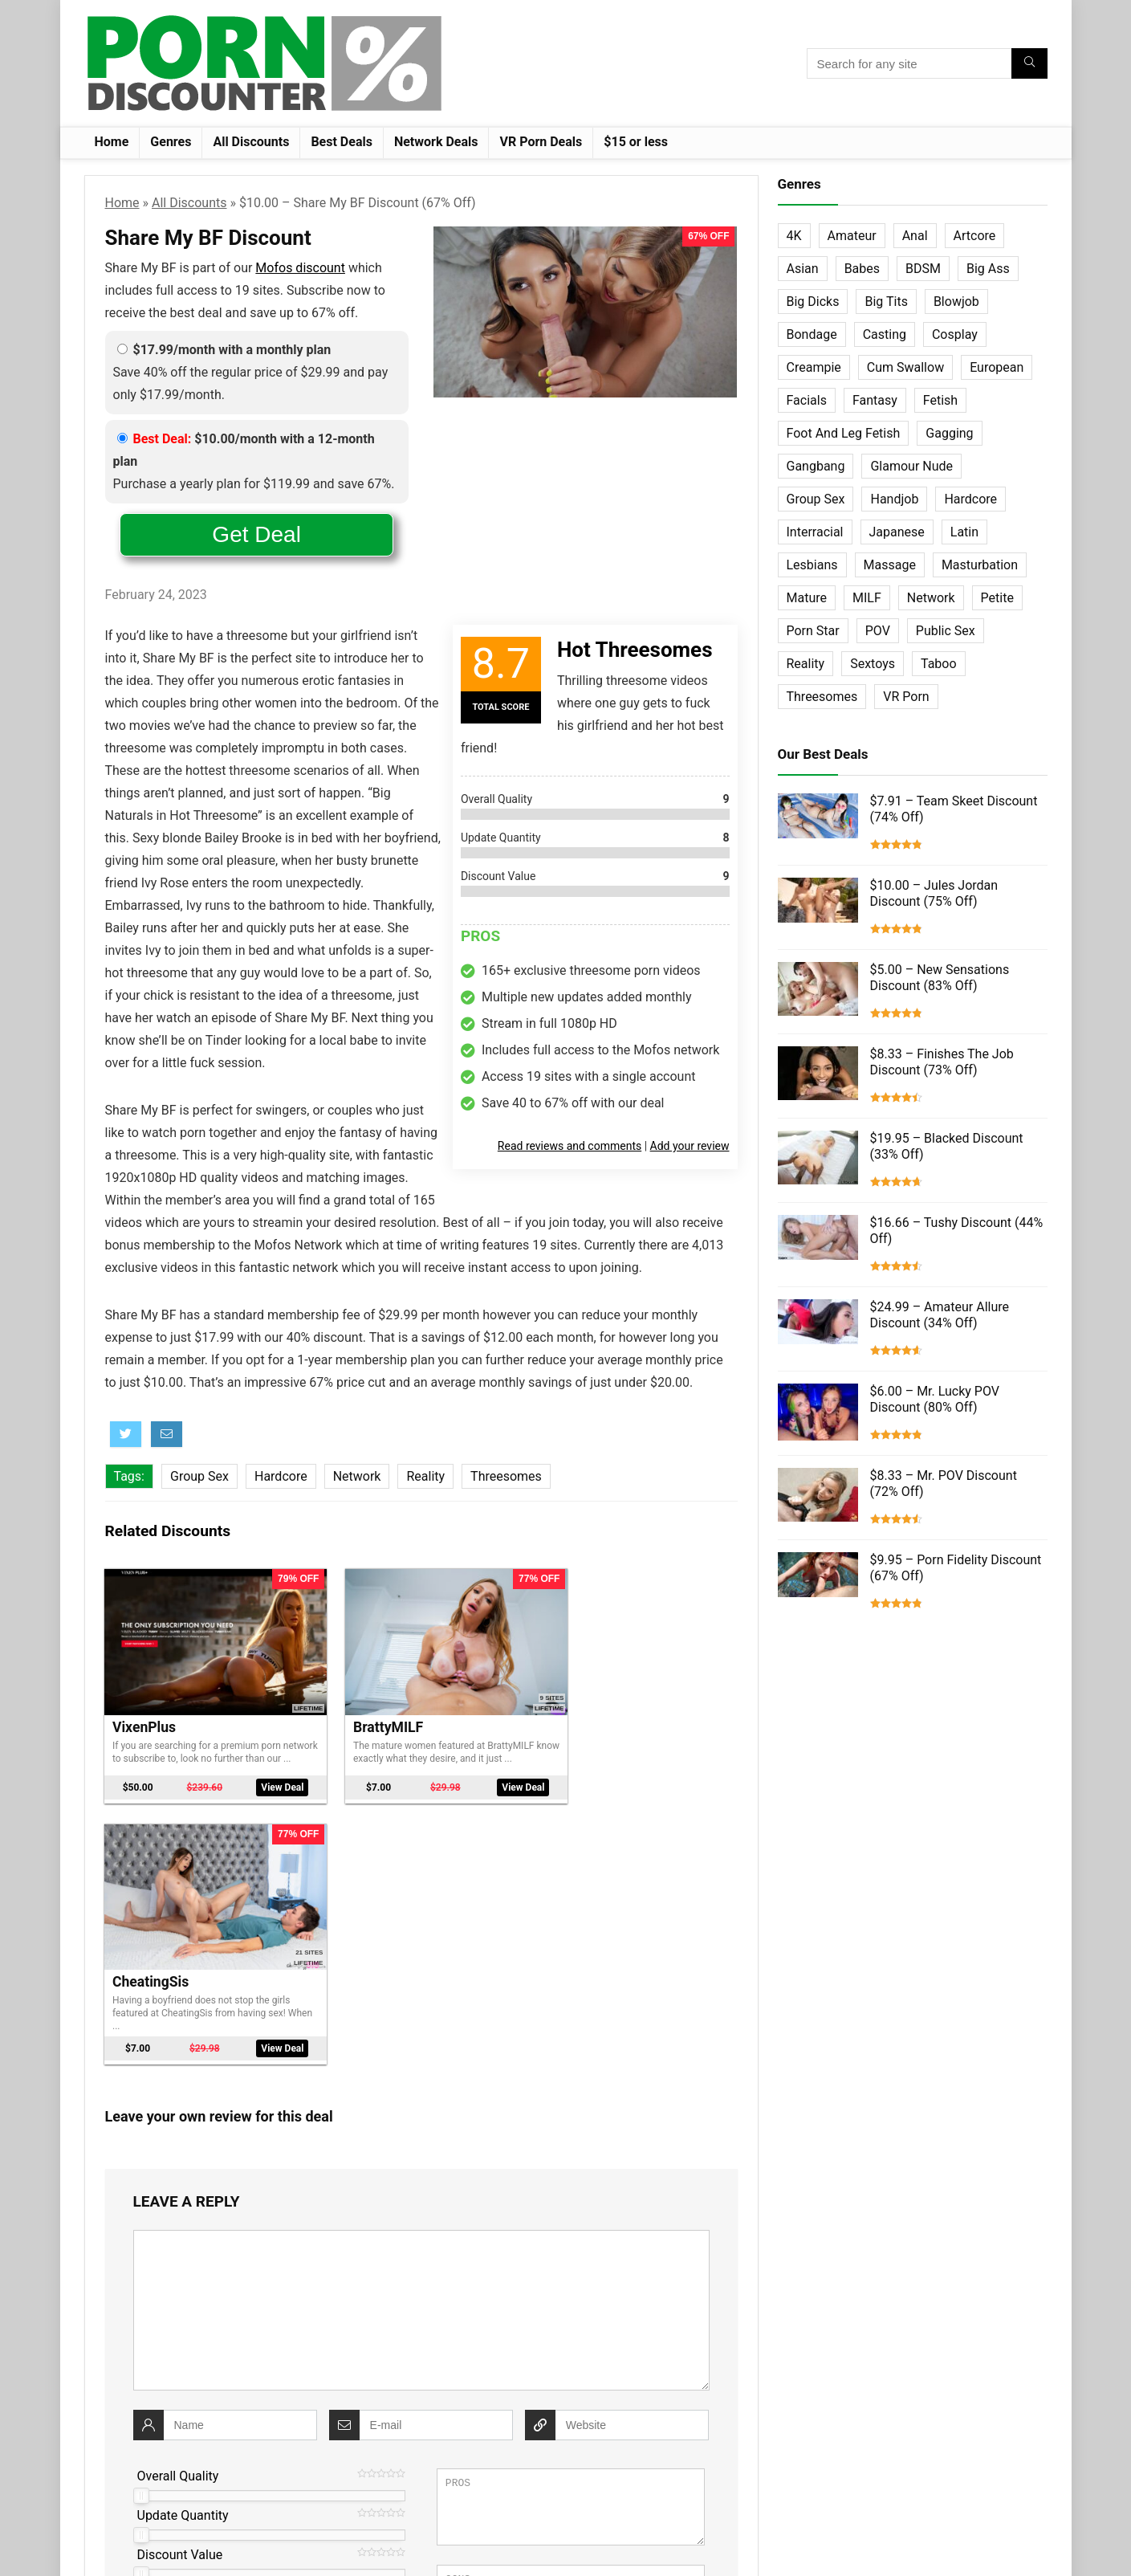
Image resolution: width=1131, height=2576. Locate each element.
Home (112, 141)
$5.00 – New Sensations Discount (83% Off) (940, 977)
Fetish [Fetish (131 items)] (940, 400)
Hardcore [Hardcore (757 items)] (970, 499)
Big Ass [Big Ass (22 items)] (988, 268)
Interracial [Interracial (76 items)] (815, 532)
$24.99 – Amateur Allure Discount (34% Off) (940, 1315)
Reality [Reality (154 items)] (806, 663)
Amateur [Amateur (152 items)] (852, 235)
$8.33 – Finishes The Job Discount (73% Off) (942, 1062)
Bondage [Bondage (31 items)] (812, 334)
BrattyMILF (365, 1710)
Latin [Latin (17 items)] (964, 532)
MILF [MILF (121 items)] (866, 597)
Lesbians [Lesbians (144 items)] (812, 565)
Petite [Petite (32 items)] (997, 597)
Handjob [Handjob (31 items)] (894, 499)
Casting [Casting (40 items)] (884, 334)
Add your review (690, 1145)
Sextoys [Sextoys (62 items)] (872, 663)
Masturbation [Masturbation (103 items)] (980, 565)
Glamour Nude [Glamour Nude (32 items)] (911, 466)
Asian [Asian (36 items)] (803, 268)
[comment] (421, 2038)
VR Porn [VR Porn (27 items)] (906, 696)
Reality (425, 1476)
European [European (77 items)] (996, 367)
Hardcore (280, 1476)
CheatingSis (585, 1710)
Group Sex (199, 1476)
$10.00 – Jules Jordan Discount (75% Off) (934, 893)
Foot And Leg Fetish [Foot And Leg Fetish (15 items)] (844, 433)
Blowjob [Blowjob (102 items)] (956, 301)
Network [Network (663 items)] (931, 597)
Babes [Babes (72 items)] (862, 268)
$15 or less (636, 141)
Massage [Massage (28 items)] (890, 565)
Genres (170, 141)
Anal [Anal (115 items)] (915, 235)
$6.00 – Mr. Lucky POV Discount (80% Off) (934, 1399)
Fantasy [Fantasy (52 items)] (874, 400)
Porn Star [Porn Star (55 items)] (813, 630)
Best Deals (341, 141)
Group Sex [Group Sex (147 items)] (816, 499)
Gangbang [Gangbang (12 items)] (816, 466)
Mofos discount (300, 267)
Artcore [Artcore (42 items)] (975, 235)
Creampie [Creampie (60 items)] (814, 367)
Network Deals (436, 141)
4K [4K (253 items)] (794, 235)
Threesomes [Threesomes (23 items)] (822, 696)
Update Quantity (183, 2244)
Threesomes (506, 1476)
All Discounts (251, 141)
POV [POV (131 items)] (877, 630)
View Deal (263, 1777)
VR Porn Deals (540, 141)
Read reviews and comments (569, 1145)
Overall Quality (178, 2204)
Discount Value (180, 2283)
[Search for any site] (1029, 63)
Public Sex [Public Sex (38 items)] (945, 630)
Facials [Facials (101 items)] (807, 400)
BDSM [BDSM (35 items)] (923, 268)
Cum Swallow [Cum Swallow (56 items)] (905, 367)
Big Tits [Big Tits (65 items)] (886, 301)
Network (357, 1476)
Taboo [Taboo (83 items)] (939, 663)
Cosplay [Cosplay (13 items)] (955, 334)
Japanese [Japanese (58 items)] (897, 532)
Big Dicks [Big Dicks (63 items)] (813, 301)
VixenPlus (145, 1710)
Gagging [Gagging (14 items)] (949, 433)
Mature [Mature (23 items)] (807, 597)
